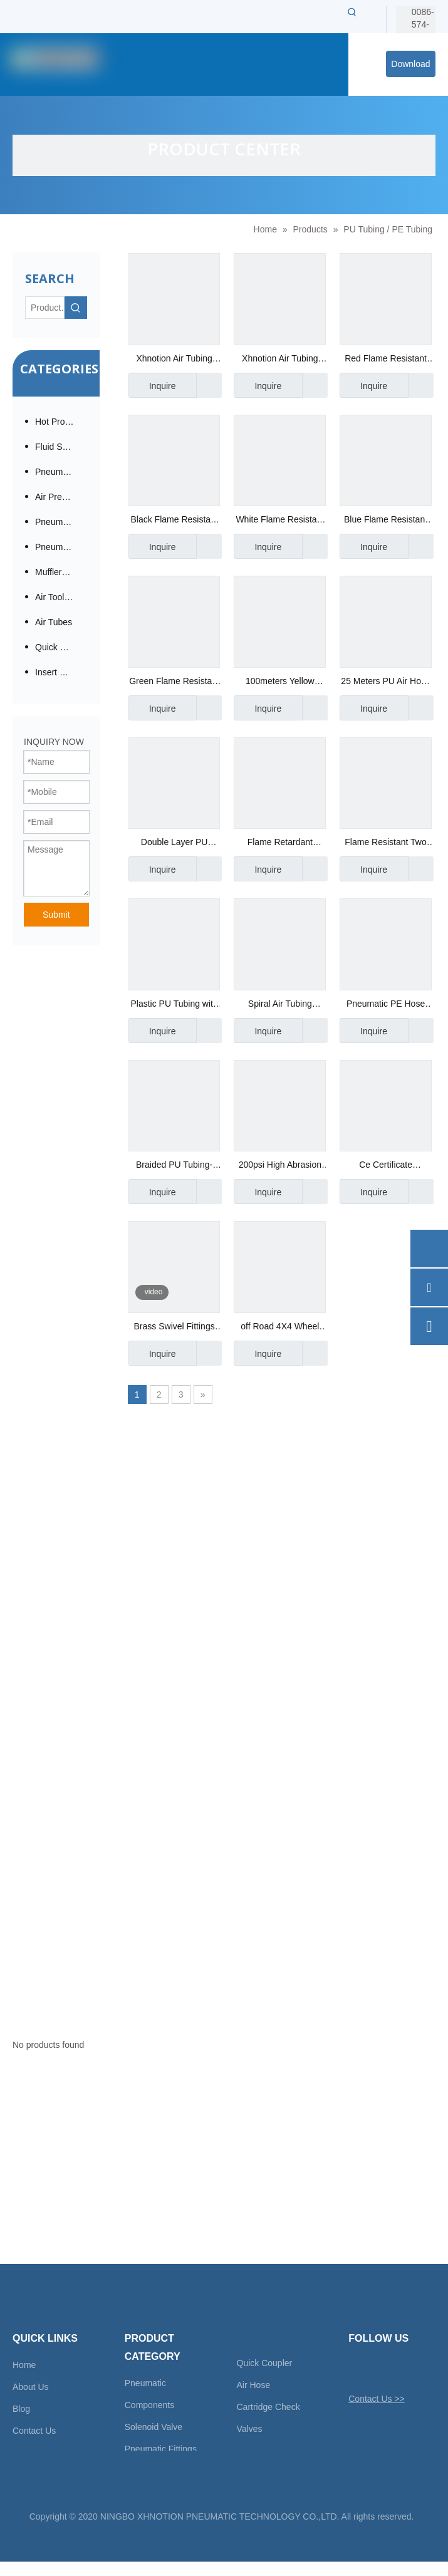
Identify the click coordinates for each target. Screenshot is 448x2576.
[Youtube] (422, 2369)
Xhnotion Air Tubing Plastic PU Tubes (174, 359)
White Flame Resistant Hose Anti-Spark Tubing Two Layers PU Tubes (280, 520)
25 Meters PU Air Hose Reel (385, 682)
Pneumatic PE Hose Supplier (385, 1005)
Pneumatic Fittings (61, 472)
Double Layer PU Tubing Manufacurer (174, 843)
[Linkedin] (401, 2369)
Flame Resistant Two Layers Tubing (385, 843)
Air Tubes (53, 622)
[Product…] (45, 307)
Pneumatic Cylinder (61, 547)
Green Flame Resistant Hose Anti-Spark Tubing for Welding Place (174, 682)
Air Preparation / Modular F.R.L (61, 497)
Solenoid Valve (153, 2427)
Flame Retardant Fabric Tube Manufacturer (280, 843)
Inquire (152, 385)
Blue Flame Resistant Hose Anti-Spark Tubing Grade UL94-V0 (385, 520)
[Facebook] (379, 2369)
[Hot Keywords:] (352, 12)
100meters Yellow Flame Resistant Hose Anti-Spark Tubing (280, 682)
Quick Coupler (265, 2363)
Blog (21, 2409)
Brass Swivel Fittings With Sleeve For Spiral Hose (173, 1327)
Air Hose (254, 2385)
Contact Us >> (376, 2399)
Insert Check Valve (61, 672)
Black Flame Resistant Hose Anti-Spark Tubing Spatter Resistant (173, 520)
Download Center (410, 68)
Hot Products (60, 422)
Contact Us (34, 2431)
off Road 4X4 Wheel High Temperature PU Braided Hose (280, 1327)
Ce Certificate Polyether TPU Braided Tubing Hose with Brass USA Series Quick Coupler (385, 1166)
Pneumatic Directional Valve (61, 522)
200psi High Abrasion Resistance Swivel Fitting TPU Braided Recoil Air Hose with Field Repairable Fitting (280, 1166)
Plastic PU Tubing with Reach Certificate (173, 1005)
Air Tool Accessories (61, 597)
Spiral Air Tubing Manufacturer (280, 1005)
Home (24, 2365)
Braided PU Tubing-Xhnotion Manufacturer (174, 1166)
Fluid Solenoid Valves (61, 447)
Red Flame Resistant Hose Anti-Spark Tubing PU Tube (386, 359)
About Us (31, 2387)
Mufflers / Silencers (61, 572)
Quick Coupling (61, 647)
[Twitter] (357, 2369)
